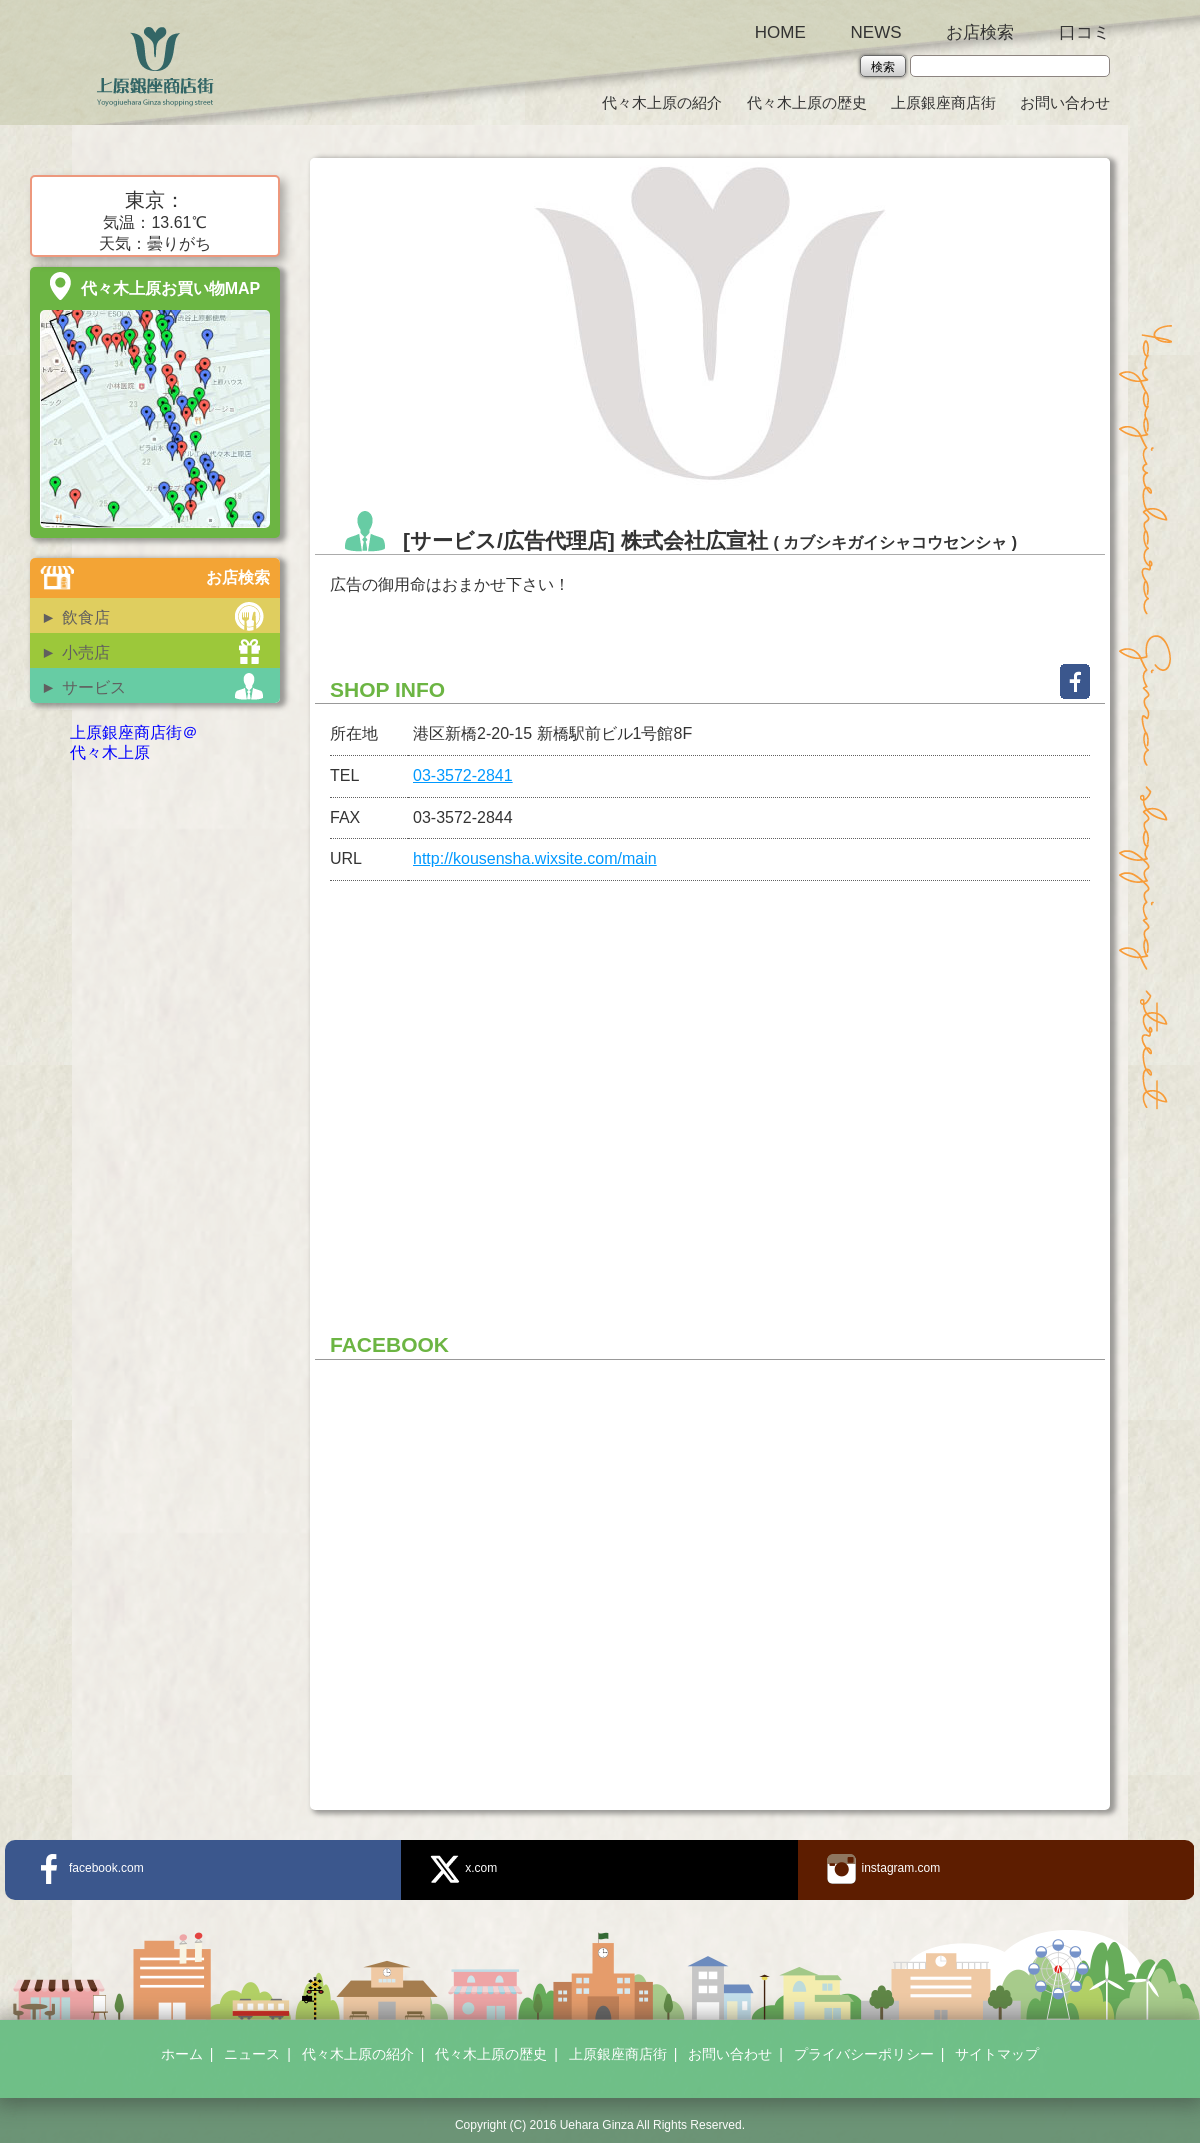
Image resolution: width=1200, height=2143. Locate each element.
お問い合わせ (1065, 102)
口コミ (1084, 32)
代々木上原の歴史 (807, 102)
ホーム (182, 2054)
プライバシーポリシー (864, 2054)
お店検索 (980, 32)
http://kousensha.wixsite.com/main (535, 858)
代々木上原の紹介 (662, 102)
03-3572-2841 (463, 775)
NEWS (876, 32)
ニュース (252, 2054)
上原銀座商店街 (943, 102)
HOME (780, 32)
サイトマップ (997, 2054)
